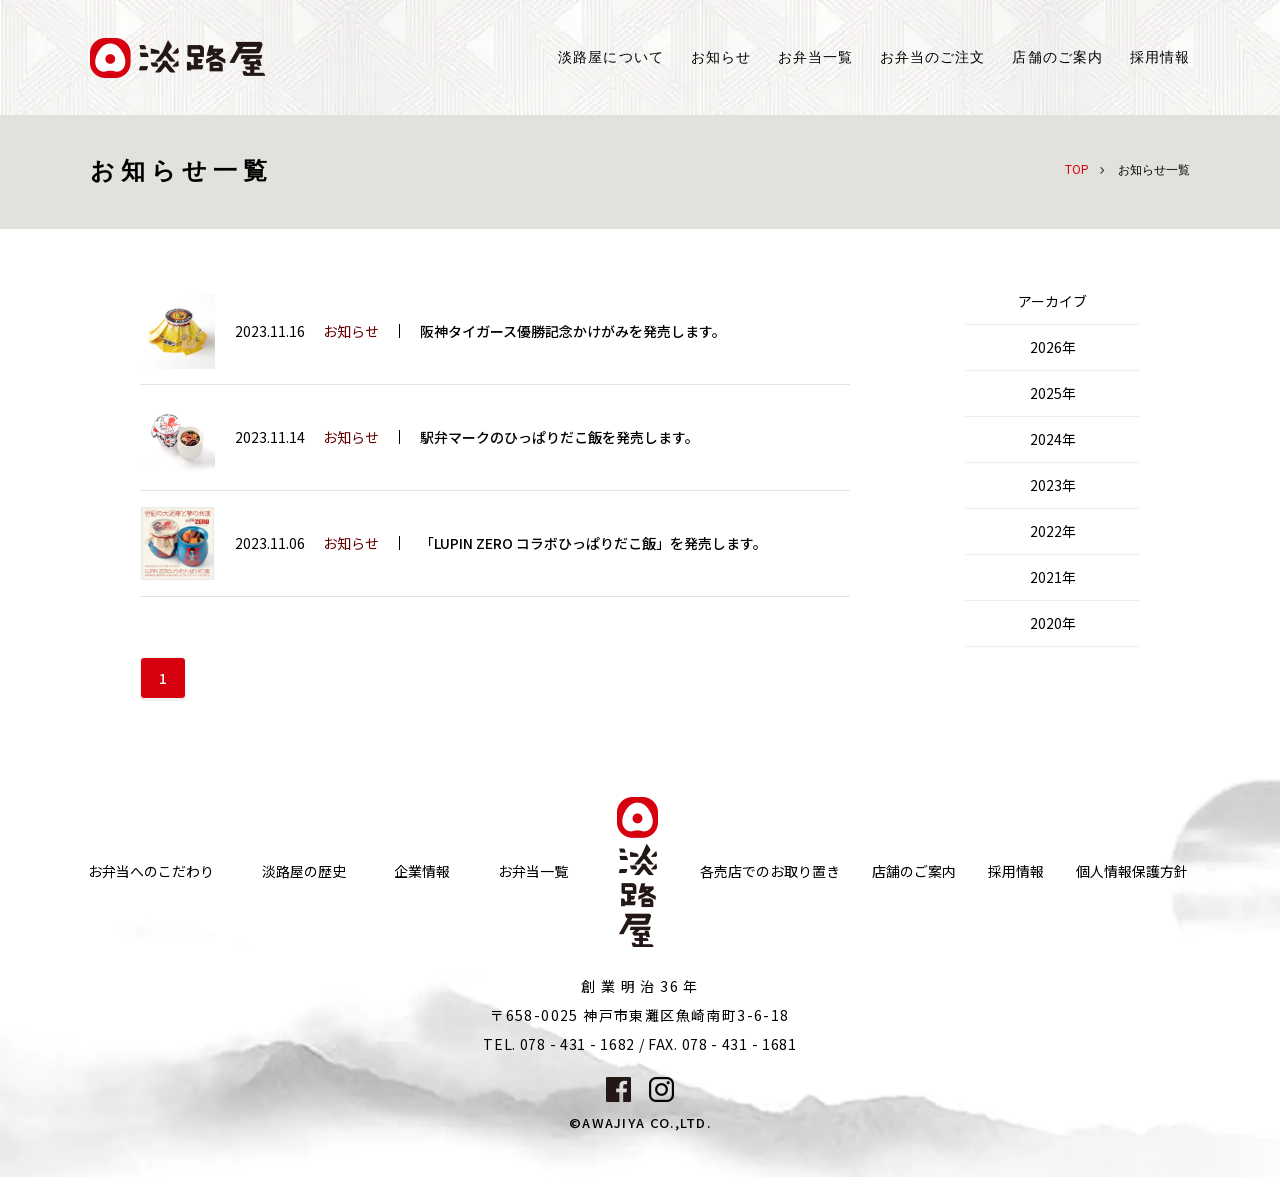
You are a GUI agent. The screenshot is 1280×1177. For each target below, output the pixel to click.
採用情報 (1160, 57)
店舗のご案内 (914, 871)
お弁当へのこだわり (151, 871)
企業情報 (422, 871)
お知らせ (721, 57)
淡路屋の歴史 (304, 871)
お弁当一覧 (815, 57)
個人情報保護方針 (1132, 871)
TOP (1077, 168)
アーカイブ (1052, 301)
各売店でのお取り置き (770, 871)
